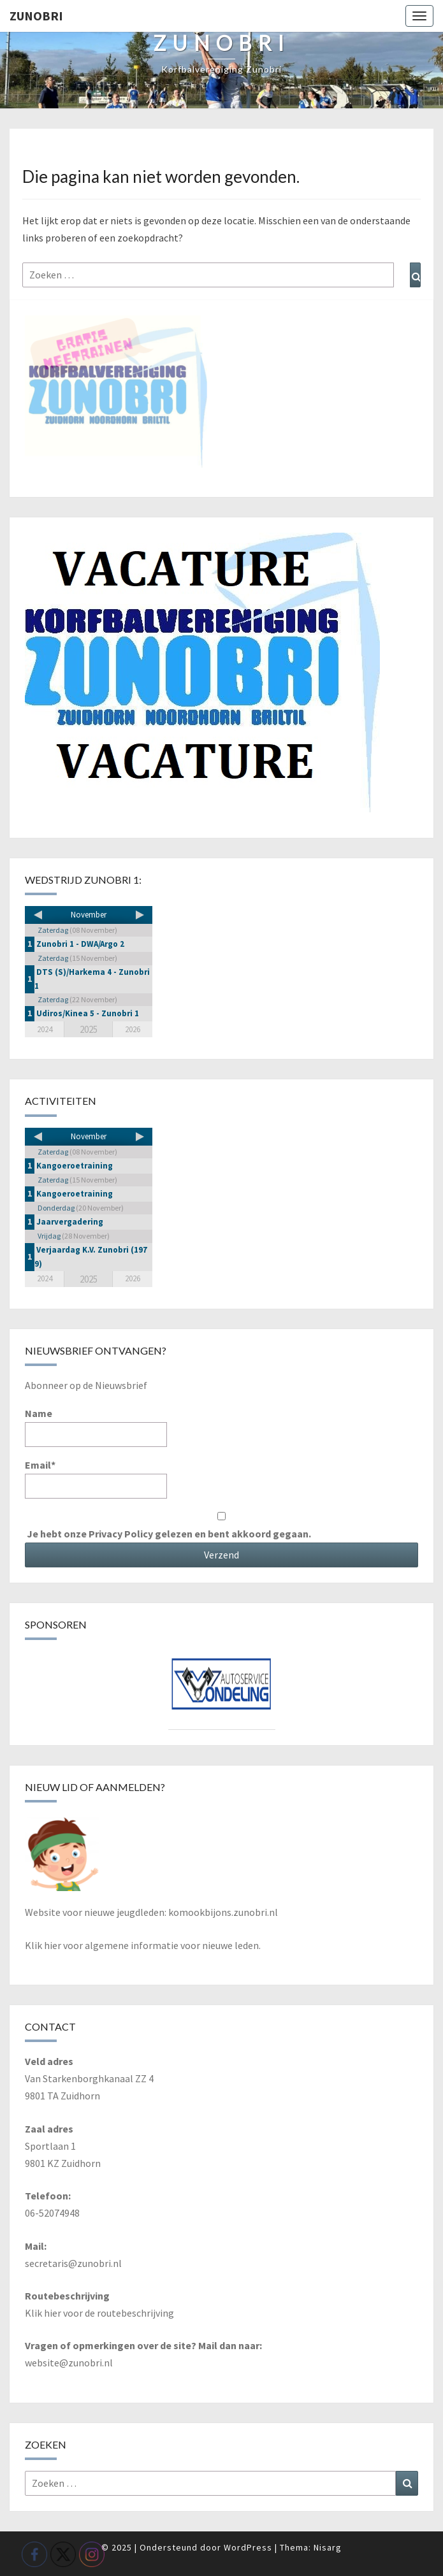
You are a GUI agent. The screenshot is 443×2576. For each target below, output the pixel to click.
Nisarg (328, 2547)
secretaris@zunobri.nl (73, 2263)
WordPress (248, 2547)
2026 (132, 1029)
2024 (44, 1029)
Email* (96, 1478)
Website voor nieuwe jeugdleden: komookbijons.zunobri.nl (151, 1912)
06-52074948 (52, 2212)
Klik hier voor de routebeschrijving (99, 2312)
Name (96, 1427)
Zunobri (36, 16)
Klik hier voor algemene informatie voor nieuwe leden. (143, 1945)
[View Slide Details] (221, 1689)
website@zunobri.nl (69, 2362)
